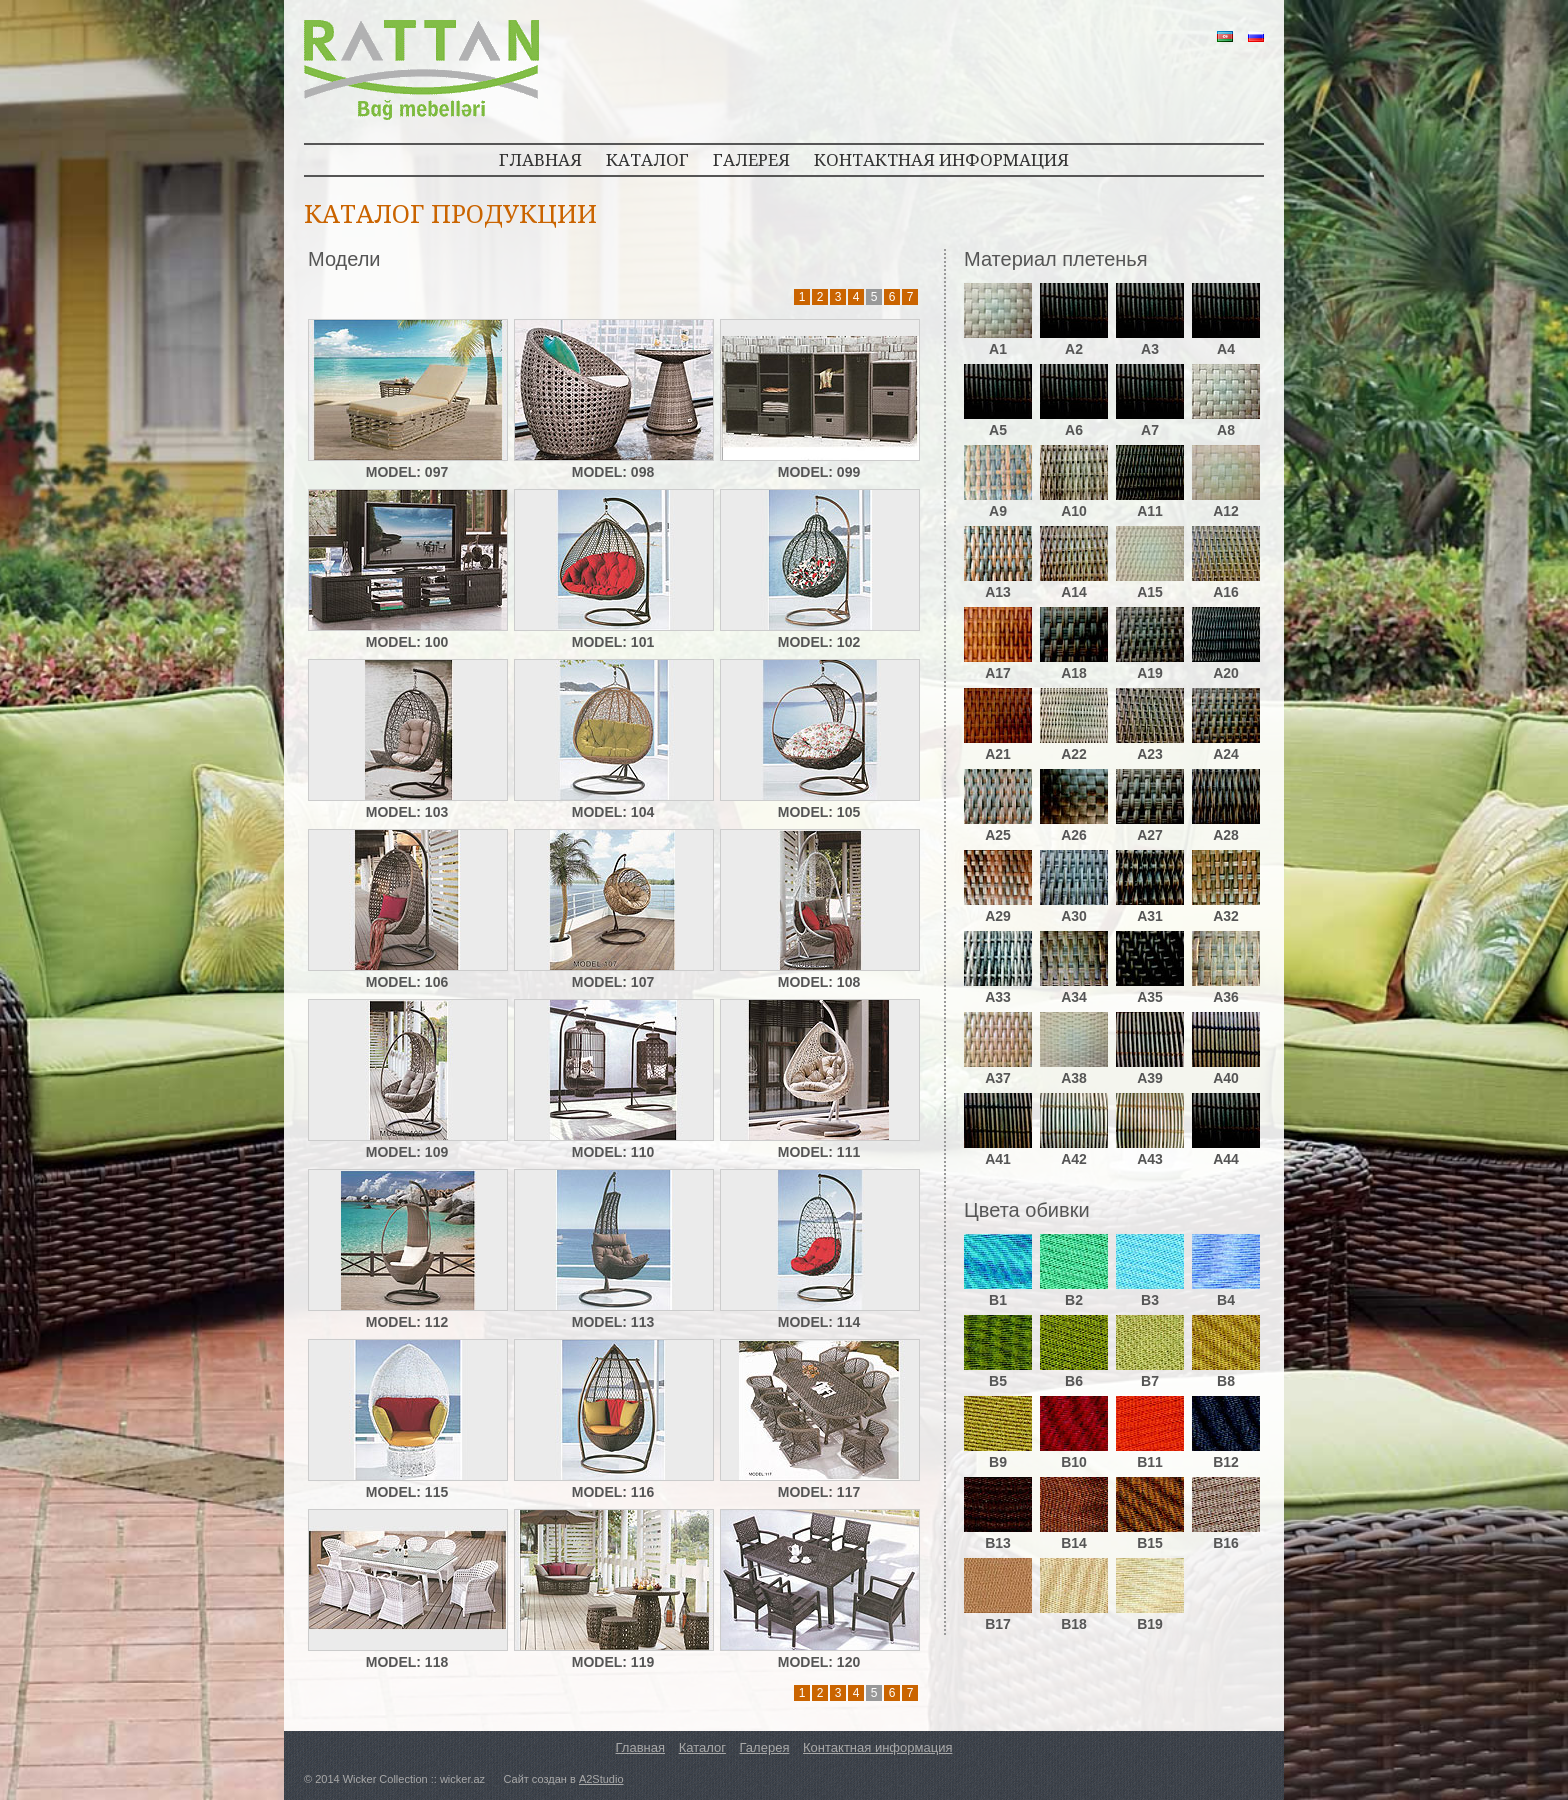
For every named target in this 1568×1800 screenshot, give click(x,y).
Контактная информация (877, 1747)
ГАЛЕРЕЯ (751, 159)
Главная (640, 1747)
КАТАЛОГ (647, 159)
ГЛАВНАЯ (540, 159)
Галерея (765, 1747)
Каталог (702, 1747)
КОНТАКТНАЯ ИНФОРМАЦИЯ (941, 159)
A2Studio (601, 1779)
